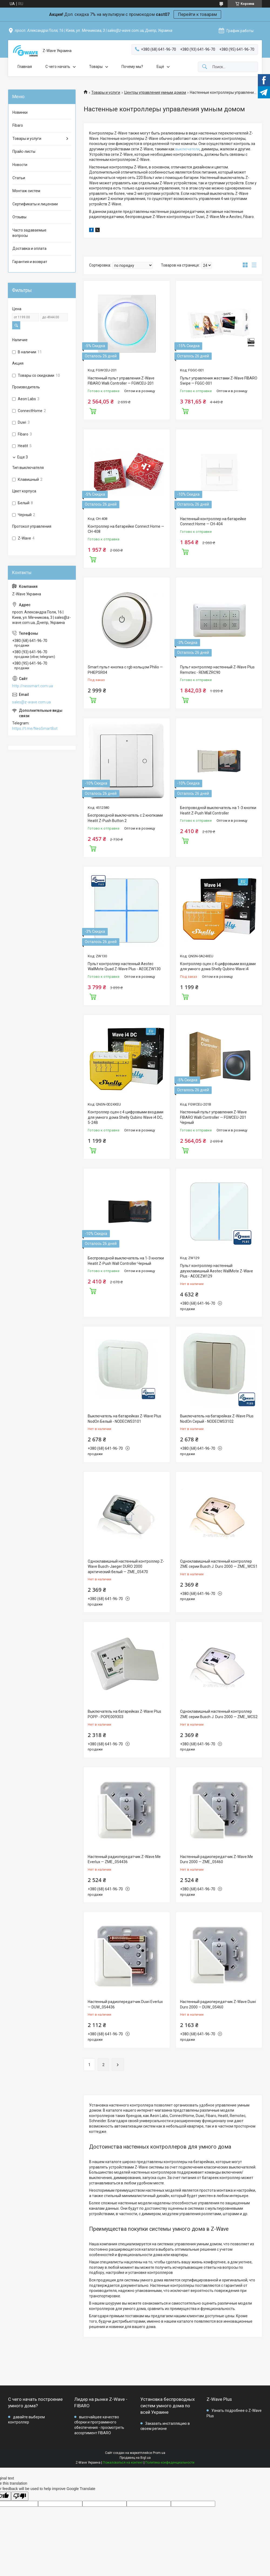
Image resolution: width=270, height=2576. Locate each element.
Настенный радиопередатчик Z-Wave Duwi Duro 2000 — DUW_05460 (218, 2004)
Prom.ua (159, 2453)
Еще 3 (22, 457)
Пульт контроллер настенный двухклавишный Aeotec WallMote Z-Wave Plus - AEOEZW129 (216, 1270)
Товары (96, 66)
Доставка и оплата (29, 248)
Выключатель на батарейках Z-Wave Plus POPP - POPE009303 (124, 1714)
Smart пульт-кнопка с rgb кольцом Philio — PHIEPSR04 (125, 670)
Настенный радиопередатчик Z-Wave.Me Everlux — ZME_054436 (124, 1859)
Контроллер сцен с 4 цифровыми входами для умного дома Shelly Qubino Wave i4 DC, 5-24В (125, 1117)
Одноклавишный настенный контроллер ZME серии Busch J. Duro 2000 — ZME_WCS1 (219, 1564)
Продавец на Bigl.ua (135, 2458)
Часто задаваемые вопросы (29, 233)
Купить (93, 410)
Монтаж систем (26, 191)
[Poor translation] (19, 2496)
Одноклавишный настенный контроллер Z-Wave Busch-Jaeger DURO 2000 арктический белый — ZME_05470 (126, 1566)
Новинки (20, 112)
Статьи (18, 178)
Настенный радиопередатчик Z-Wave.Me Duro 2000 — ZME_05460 (216, 1859)
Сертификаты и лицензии (35, 204)
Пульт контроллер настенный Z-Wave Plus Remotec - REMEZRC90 (217, 670)
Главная (25, 66)
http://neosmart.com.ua (32, 686)
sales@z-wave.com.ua (31, 702)
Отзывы (19, 217)
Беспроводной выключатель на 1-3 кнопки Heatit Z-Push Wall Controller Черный (126, 1261)
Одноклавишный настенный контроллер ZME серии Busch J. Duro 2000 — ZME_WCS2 (219, 1714)
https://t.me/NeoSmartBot (35, 728)
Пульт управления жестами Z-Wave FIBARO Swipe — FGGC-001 (218, 381)
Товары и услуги (105, 92)
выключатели (187, 149)
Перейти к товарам (197, 14)
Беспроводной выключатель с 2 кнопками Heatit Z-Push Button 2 (125, 818)
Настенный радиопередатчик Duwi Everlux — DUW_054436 (125, 2004)
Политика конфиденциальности (169, 2462)
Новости (19, 165)
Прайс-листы (23, 151)
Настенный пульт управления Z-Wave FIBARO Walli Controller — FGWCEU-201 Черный (213, 1117)
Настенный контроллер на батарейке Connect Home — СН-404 (213, 521)
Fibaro (17, 125)
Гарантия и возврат (29, 262)
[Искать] (204, 67)
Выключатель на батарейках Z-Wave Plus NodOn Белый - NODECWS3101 (124, 1419)
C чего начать (57, 66)
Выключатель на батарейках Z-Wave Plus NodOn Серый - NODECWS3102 (217, 1419)
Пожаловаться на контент (123, 2462)
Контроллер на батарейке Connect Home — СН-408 (126, 529)
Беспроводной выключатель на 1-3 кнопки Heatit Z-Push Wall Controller (218, 810)
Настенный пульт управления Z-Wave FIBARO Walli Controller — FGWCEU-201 (121, 381)
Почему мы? (132, 66)
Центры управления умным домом (155, 92)
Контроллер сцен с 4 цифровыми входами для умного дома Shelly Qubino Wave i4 (218, 966)
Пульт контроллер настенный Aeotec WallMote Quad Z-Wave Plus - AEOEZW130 (124, 966)
